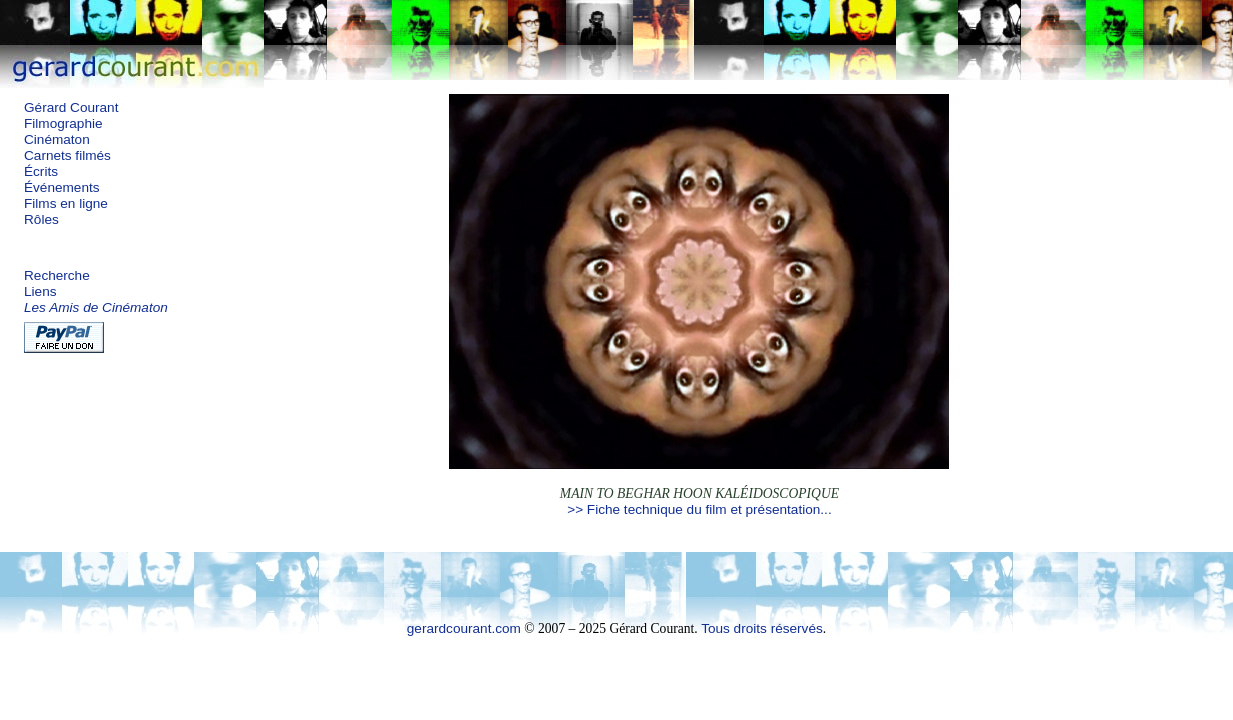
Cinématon (57, 139)
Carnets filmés (67, 155)
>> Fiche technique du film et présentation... (699, 509)
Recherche (57, 275)
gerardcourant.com (464, 628)
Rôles (41, 219)
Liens (40, 291)
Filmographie (63, 123)
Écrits (41, 171)
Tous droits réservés (762, 628)
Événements (62, 187)
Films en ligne (66, 203)
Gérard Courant (71, 107)
